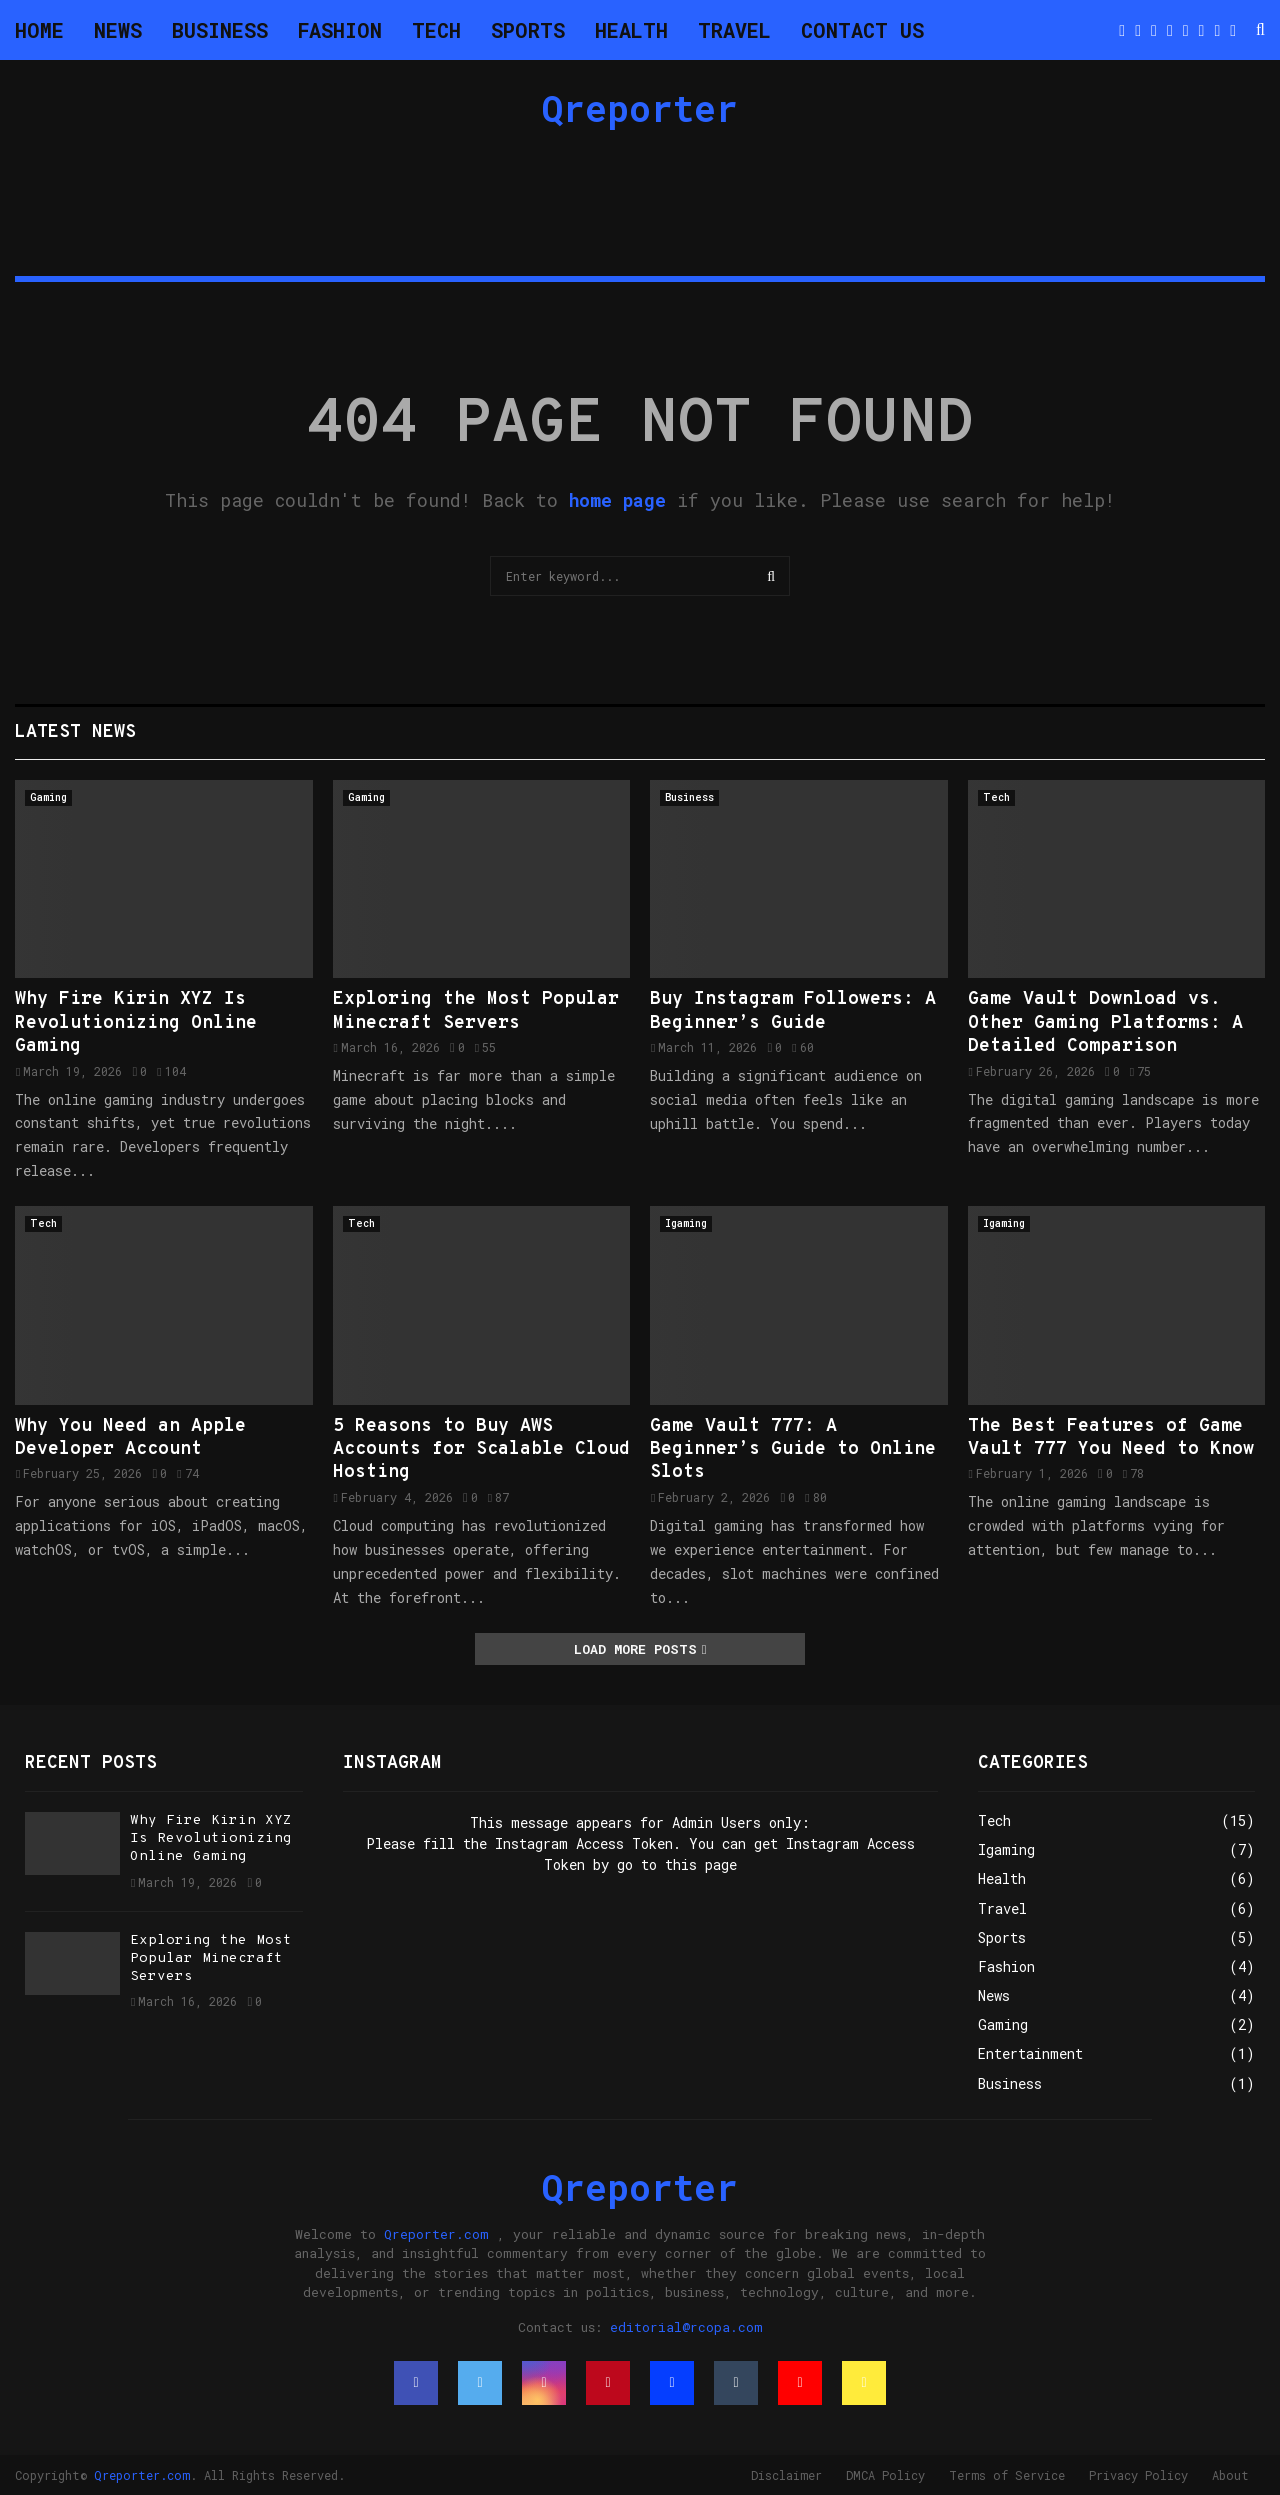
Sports (528, 30)
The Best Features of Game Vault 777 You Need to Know (1111, 1438)
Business (220, 30)
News (118, 30)
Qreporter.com (436, 2234)
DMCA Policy (885, 2475)
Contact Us (862, 30)
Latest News (75, 732)
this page (701, 1864)
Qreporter (640, 108)
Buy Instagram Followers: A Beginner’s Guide (793, 1011)
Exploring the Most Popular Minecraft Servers (476, 1011)
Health (631, 30)
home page (617, 500)
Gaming (48, 797)
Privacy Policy (1138, 2475)
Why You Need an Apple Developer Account (130, 1438)
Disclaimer (786, 2475)
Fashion (340, 30)
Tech (436, 30)
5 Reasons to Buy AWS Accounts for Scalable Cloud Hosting (481, 1450)
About (1230, 2475)
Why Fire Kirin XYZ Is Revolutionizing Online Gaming (136, 1023)
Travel (734, 30)
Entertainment (1030, 2053)
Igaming (686, 1223)
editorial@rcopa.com (686, 2327)
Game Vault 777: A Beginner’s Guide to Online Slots (793, 1450)
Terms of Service (1007, 2475)
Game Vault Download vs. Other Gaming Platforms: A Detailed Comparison (1105, 1023)
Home (39, 30)
